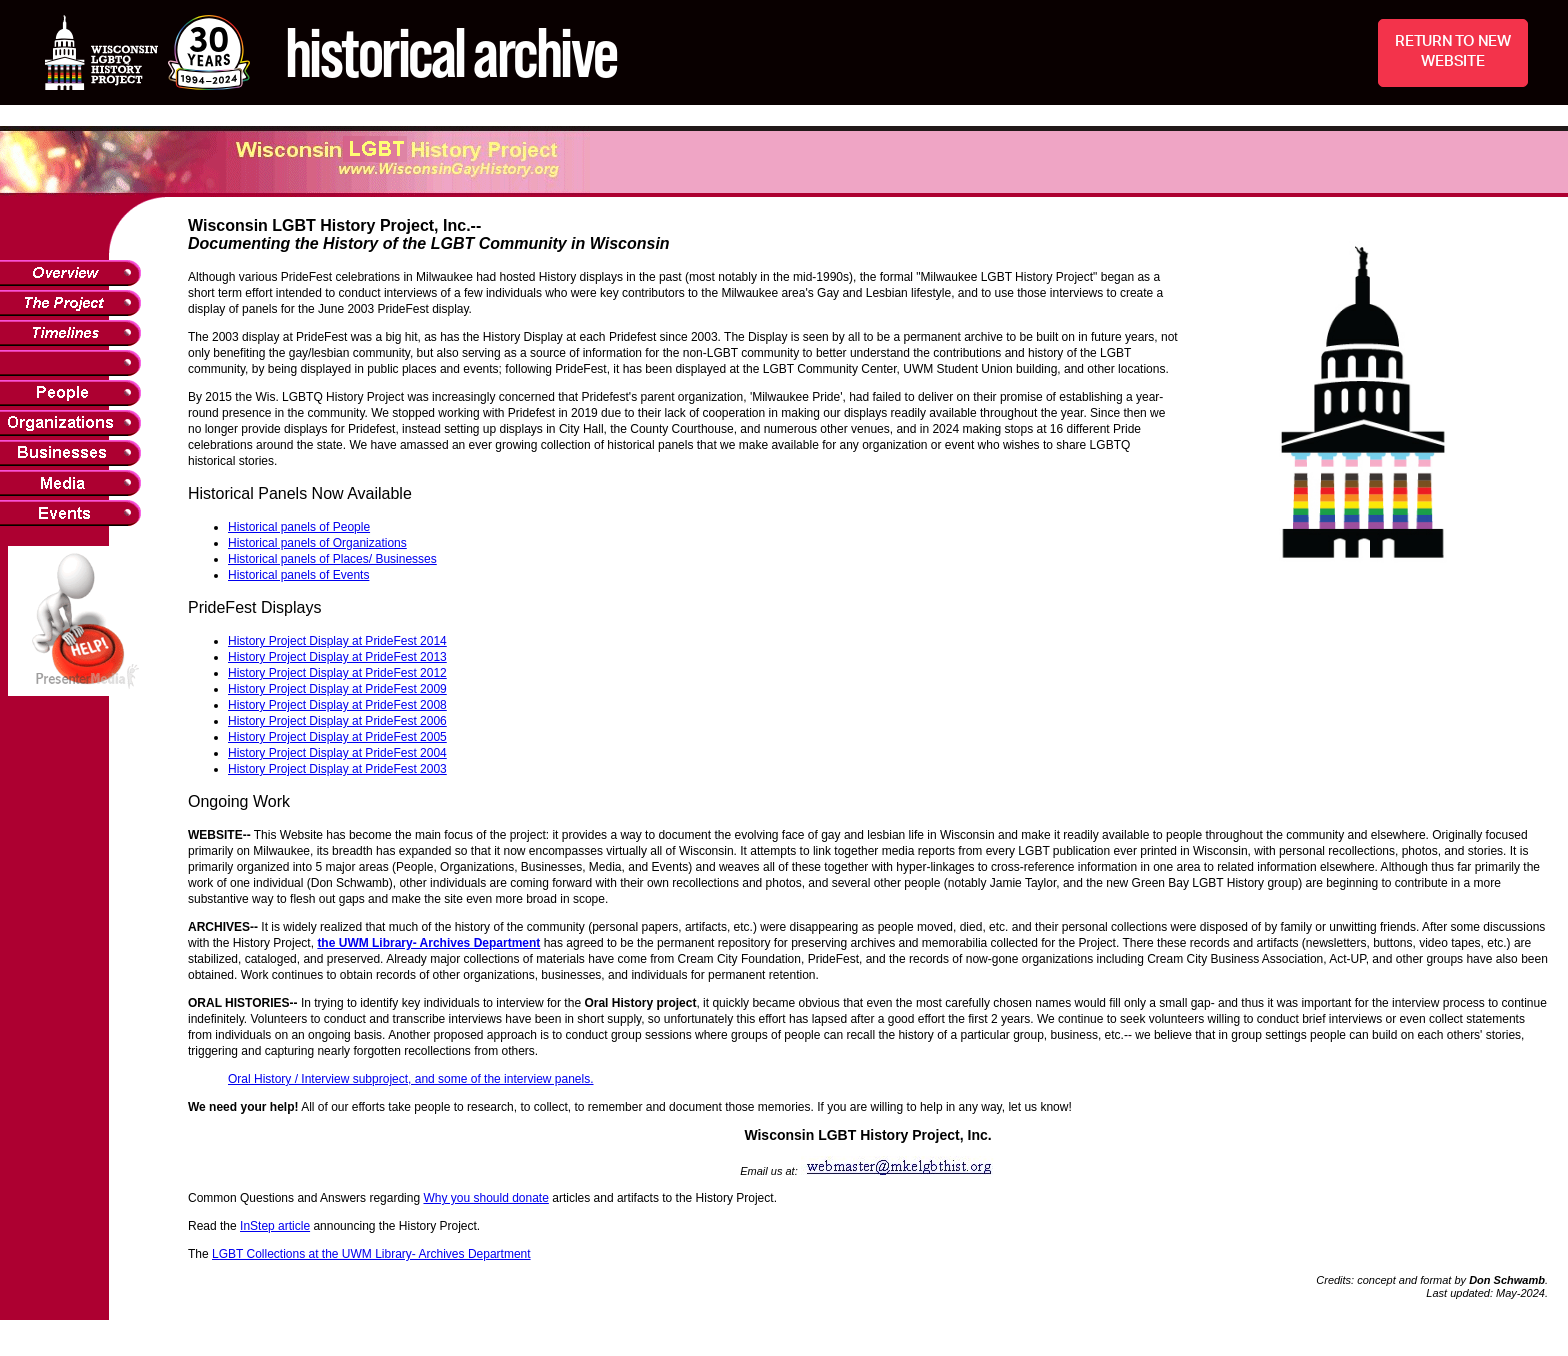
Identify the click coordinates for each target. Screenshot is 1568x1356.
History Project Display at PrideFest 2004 (337, 753)
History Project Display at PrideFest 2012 (337, 673)
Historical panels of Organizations (317, 543)
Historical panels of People (299, 527)
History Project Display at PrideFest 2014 (337, 641)
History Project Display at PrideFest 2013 (337, 657)
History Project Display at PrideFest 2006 (337, 721)
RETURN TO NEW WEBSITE (1453, 51)
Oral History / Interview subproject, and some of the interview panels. (411, 1079)
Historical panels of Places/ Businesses (332, 559)
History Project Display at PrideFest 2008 (337, 705)
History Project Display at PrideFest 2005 (337, 737)
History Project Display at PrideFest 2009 (337, 689)
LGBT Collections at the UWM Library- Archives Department (371, 1254)
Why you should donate (485, 1198)
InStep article (275, 1226)
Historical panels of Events (298, 575)
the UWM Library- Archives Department (428, 943)
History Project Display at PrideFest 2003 (337, 769)
